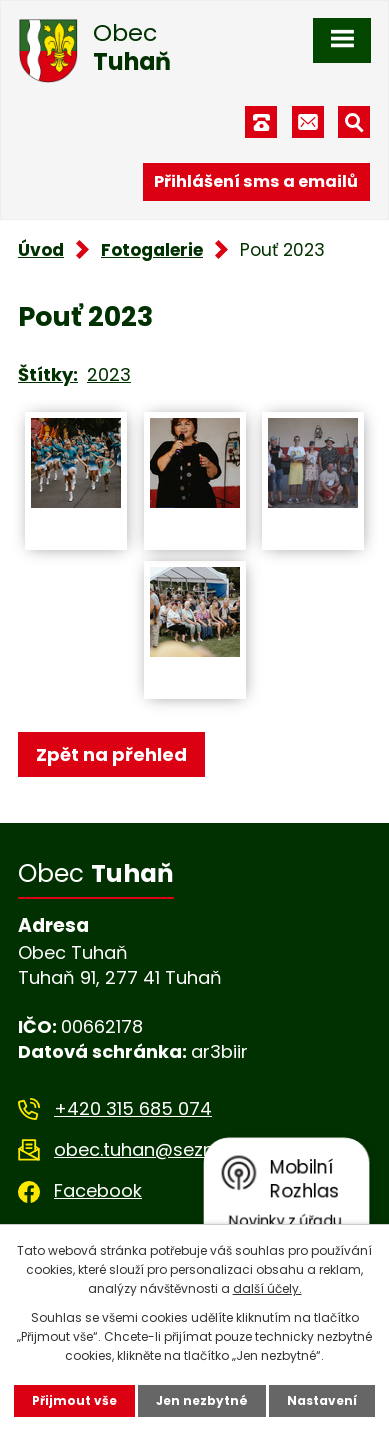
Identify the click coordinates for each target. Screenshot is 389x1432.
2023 (109, 374)
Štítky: (48, 374)
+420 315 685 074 (133, 1108)
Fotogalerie (152, 250)
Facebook (98, 1190)
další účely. (267, 1288)
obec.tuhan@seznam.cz (160, 1149)
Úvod (41, 250)
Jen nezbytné (202, 1400)
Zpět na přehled (111, 754)
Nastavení (322, 1400)
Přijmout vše (74, 1400)
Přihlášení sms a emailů (256, 181)
